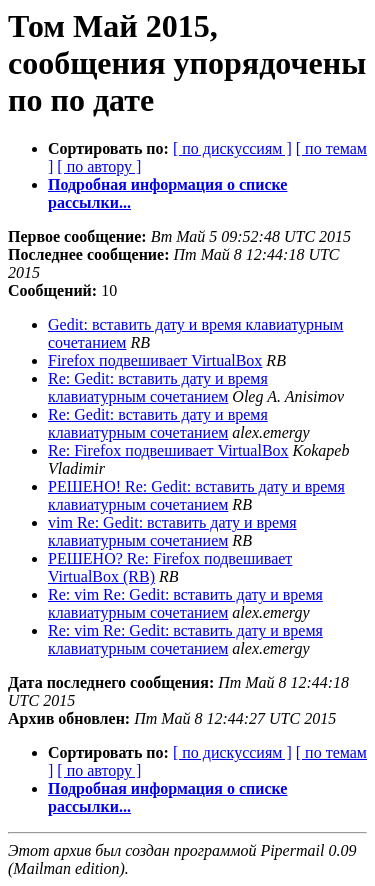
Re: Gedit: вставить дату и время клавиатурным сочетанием (158, 387)
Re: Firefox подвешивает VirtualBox (168, 450)
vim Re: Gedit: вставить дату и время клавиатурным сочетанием (172, 531)
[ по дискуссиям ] (232, 148)
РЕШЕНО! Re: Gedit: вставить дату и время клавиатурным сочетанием (196, 495)
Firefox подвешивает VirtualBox (155, 360)
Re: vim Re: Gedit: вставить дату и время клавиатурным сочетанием (185, 603)
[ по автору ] (99, 166)
